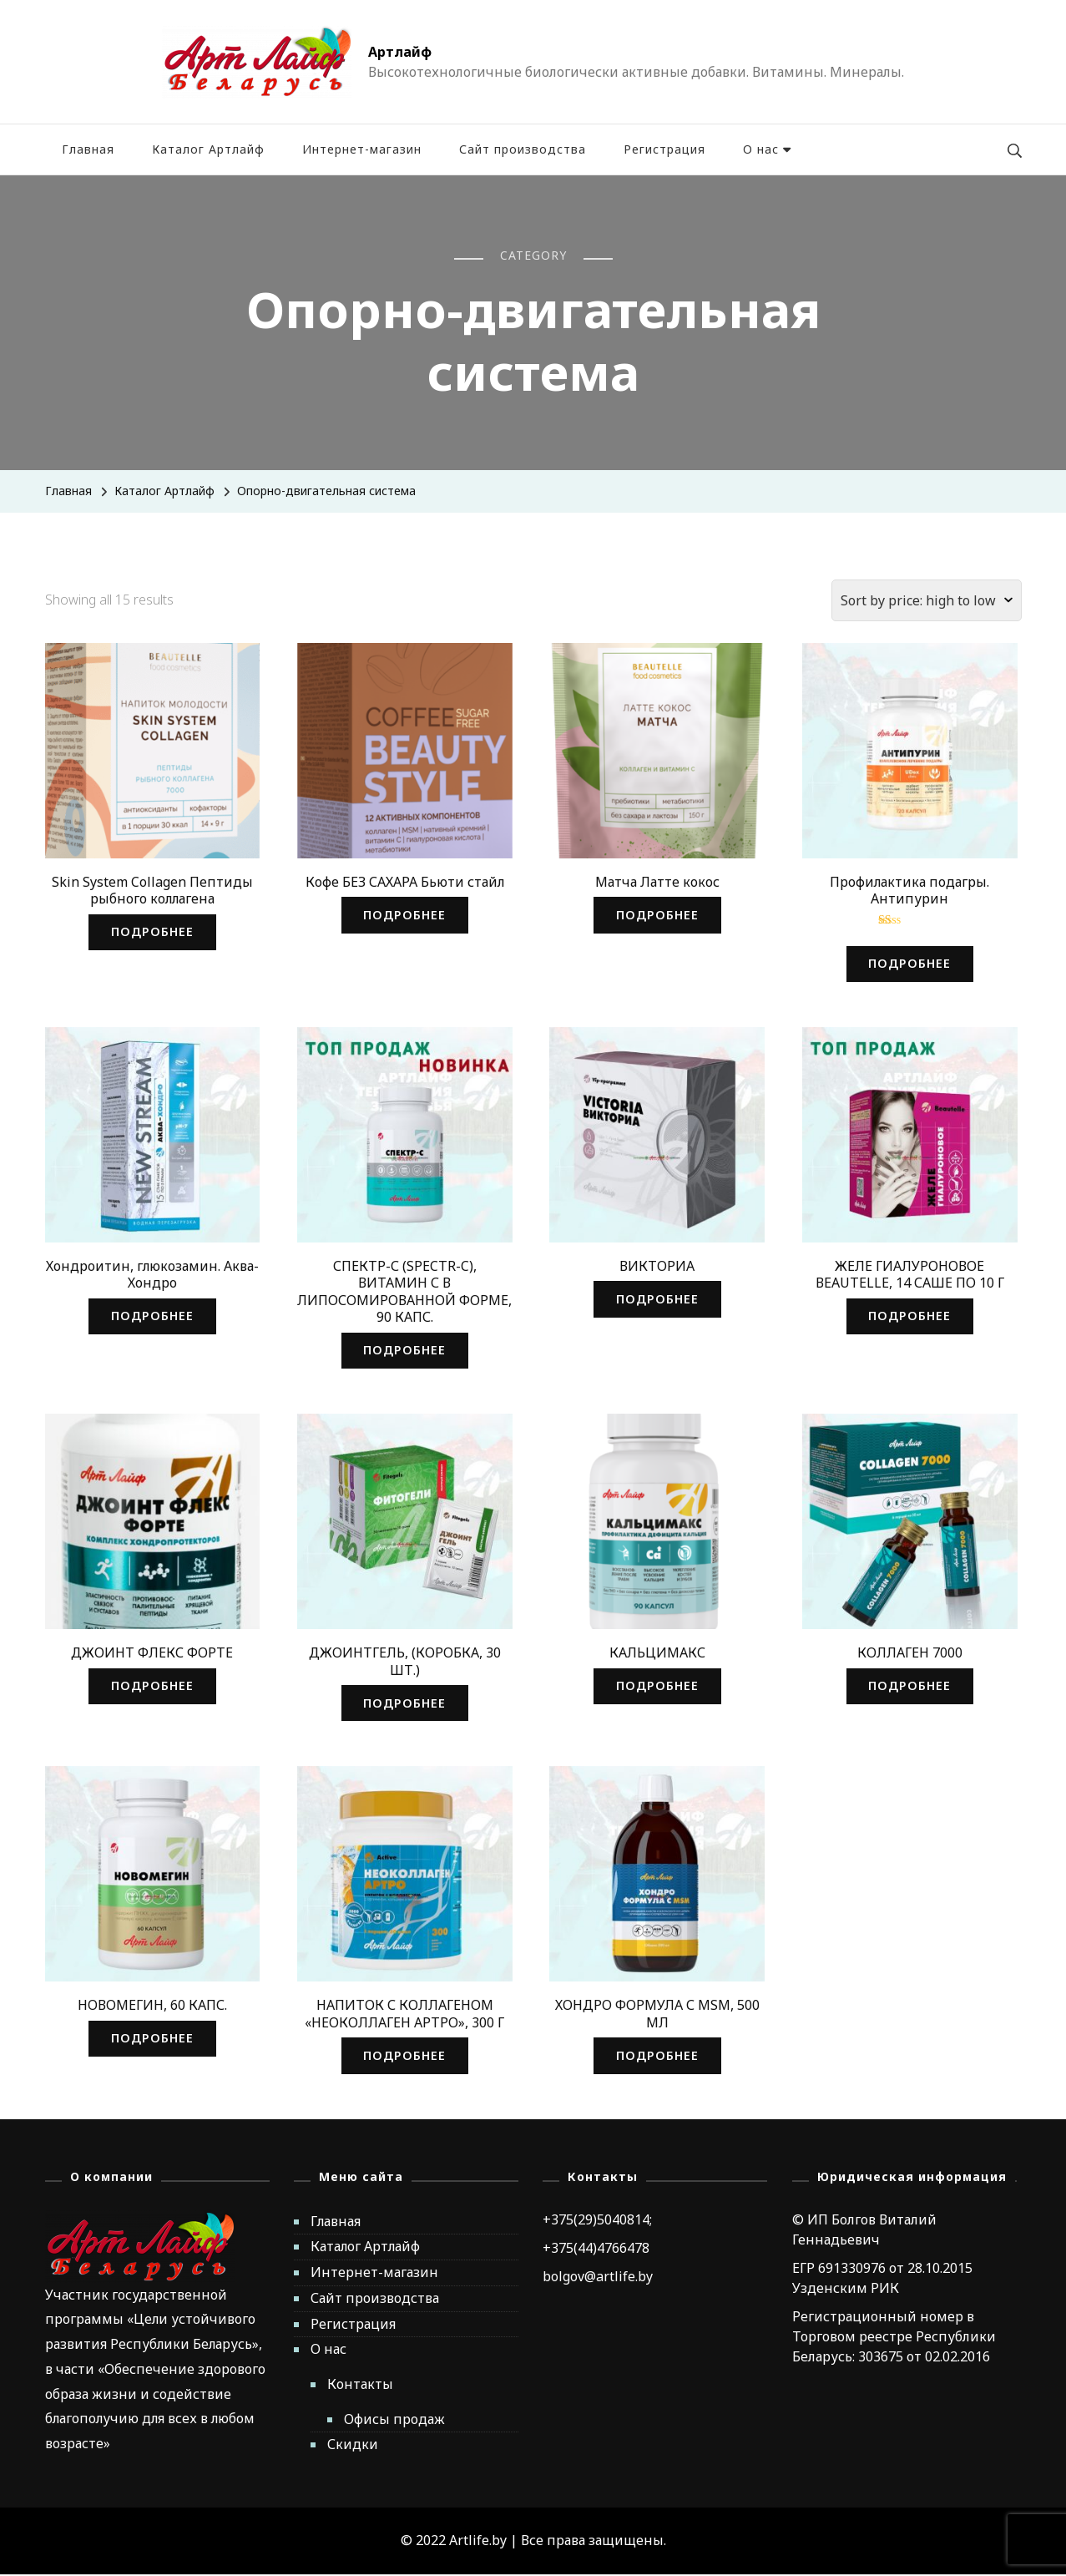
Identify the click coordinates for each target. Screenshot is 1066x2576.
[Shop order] (926, 600)
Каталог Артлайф (208, 149)
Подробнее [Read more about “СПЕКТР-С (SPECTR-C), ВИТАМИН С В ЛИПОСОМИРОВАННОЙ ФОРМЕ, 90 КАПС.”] (405, 1351)
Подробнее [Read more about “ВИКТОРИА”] (657, 1300)
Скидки (352, 2446)
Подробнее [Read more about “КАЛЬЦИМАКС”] (657, 1687)
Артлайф (400, 52)
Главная (88, 149)
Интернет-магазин (362, 149)
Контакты (360, 2386)
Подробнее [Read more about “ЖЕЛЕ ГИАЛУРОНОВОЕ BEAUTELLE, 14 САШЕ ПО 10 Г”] (910, 1316)
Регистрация (664, 149)
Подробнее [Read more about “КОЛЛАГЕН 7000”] (910, 1687)
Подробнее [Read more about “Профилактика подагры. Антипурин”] (910, 964)
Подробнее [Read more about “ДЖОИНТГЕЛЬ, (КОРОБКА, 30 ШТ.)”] (405, 1704)
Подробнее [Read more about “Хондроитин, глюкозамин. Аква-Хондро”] (152, 1316)
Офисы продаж (394, 2421)
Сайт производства (522, 149)
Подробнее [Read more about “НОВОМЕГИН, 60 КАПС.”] (152, 2040)
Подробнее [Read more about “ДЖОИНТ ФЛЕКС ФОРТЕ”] (152, 1687)
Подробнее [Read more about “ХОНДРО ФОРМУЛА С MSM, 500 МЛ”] (657, 2057)
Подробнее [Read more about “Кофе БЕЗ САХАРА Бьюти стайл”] (405, 915)
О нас (761, 149)
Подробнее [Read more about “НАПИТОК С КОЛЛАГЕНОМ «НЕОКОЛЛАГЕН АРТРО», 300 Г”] (405, 2057)
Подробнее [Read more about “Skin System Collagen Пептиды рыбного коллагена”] (152, 932)
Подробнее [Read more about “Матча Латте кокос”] (657, 915)
